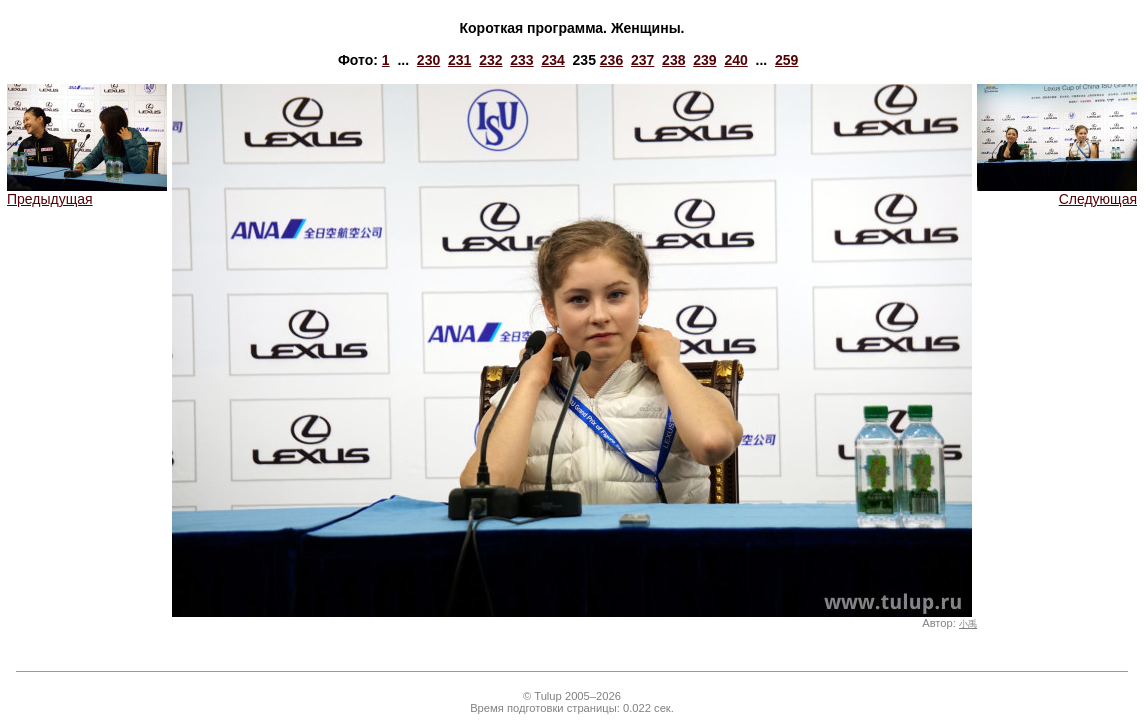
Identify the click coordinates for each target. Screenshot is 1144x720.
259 (786, 60)
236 (611, 60)
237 (642, 60)
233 (521, 60)
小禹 (968, 624)
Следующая (1057, 192)
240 (735, 60)
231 (459, 60)
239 (704, 60)
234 (552, 60)
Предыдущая (87, 192)
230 (428, 60)
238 (673, 60)
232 (490, 60)
